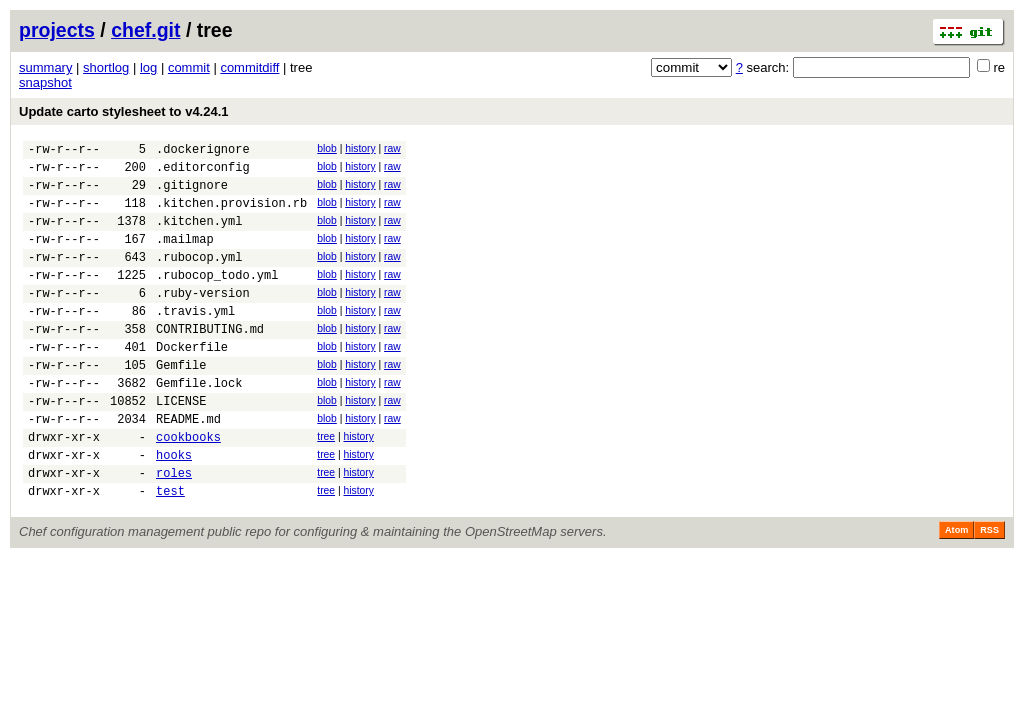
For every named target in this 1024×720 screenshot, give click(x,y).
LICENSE (181, 445)
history (360, 148)
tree (326, 484)
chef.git (145, 30)
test (170, 550)
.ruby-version (203, 319)
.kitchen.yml (199, 235)
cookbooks (188, 487)
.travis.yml (195, 340)
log (148, 67)
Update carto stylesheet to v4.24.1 (124, 111)
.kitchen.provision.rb (231, 214)
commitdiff (249, 67)
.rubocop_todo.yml (217, 298)
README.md (188, 466)
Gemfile (181, 403)
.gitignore (192, 193)
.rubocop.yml (199, 277)
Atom (956, 590)
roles (174, 529)
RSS (989, 590)
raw (392, 148)
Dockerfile (192, 382)
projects (57, 30)
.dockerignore (203, 151)
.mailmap (185, 256)
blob (327, 148)
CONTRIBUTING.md (210, 361)
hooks (174, 508)
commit (189, 67)
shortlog (106, 67)
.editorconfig (203, 172)
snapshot (45, 82)
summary (45, 67)
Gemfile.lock (199, 424)
